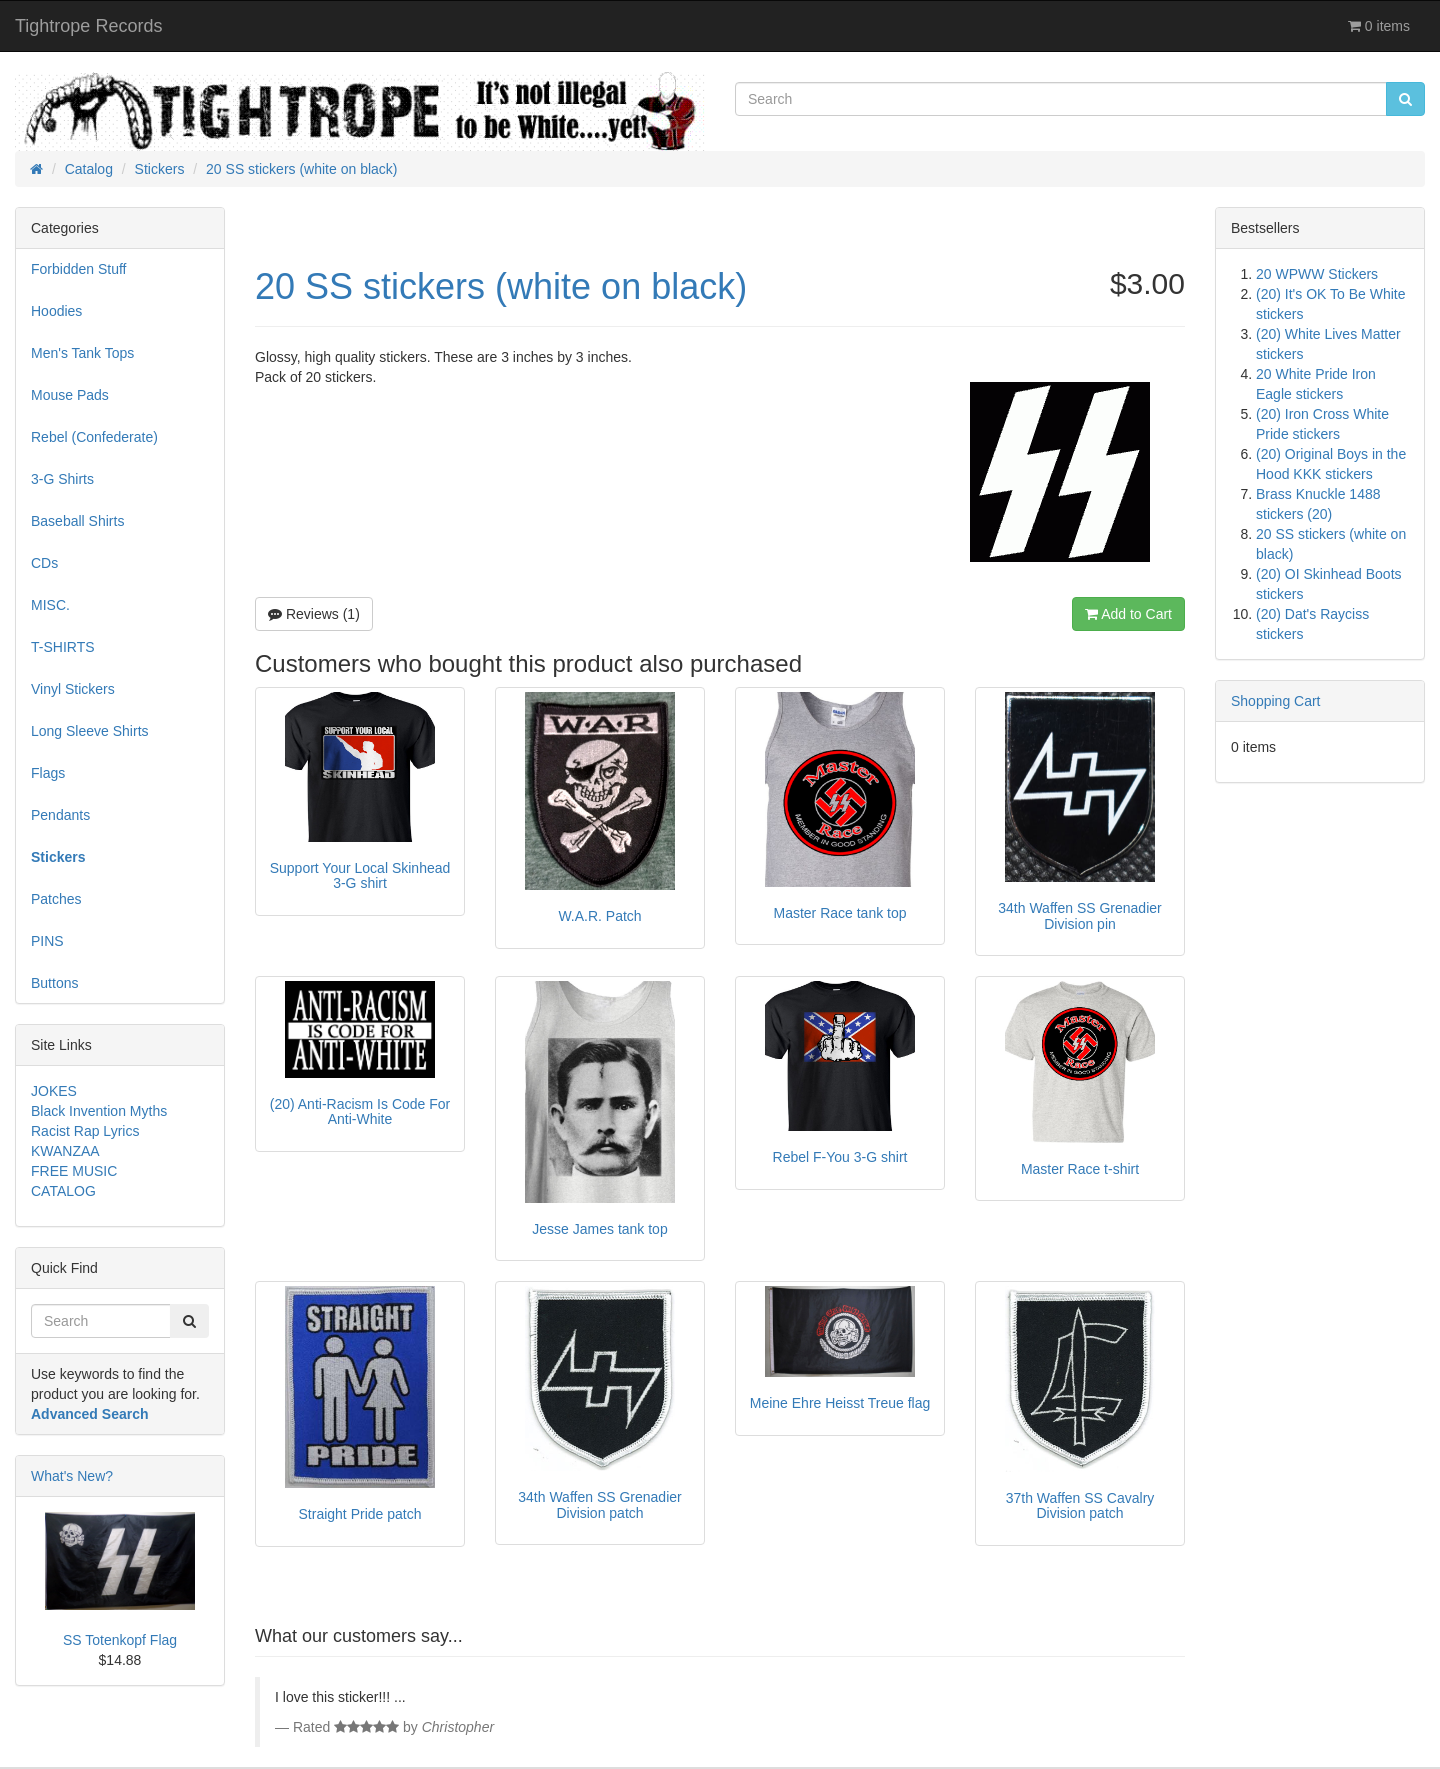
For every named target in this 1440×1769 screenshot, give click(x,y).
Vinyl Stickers (73, 689)
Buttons (54, 983)
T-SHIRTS (63, 647)
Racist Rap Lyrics (85, 1131)
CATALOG (63, 1191)
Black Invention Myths (99, 1111)
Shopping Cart (1276, 701)
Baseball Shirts (77, 521)
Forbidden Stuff (78, 269)
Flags (48, 773)
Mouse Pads (70, 395)
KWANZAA (65, 1151)
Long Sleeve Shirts (90, 731)
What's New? (72, 1476)
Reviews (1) (314, 614)
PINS (47, 941)
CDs (44, 563)
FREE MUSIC (74, 1171)
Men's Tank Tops (82, 353)
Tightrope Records (88, 26)
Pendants (60, 815)
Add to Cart (1128, 614)
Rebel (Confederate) (94, 437)
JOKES (54, 1091)
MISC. (50, 605)
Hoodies (56, 311)
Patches (56, 899)
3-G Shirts (62, 479)
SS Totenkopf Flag (120, 1640)
